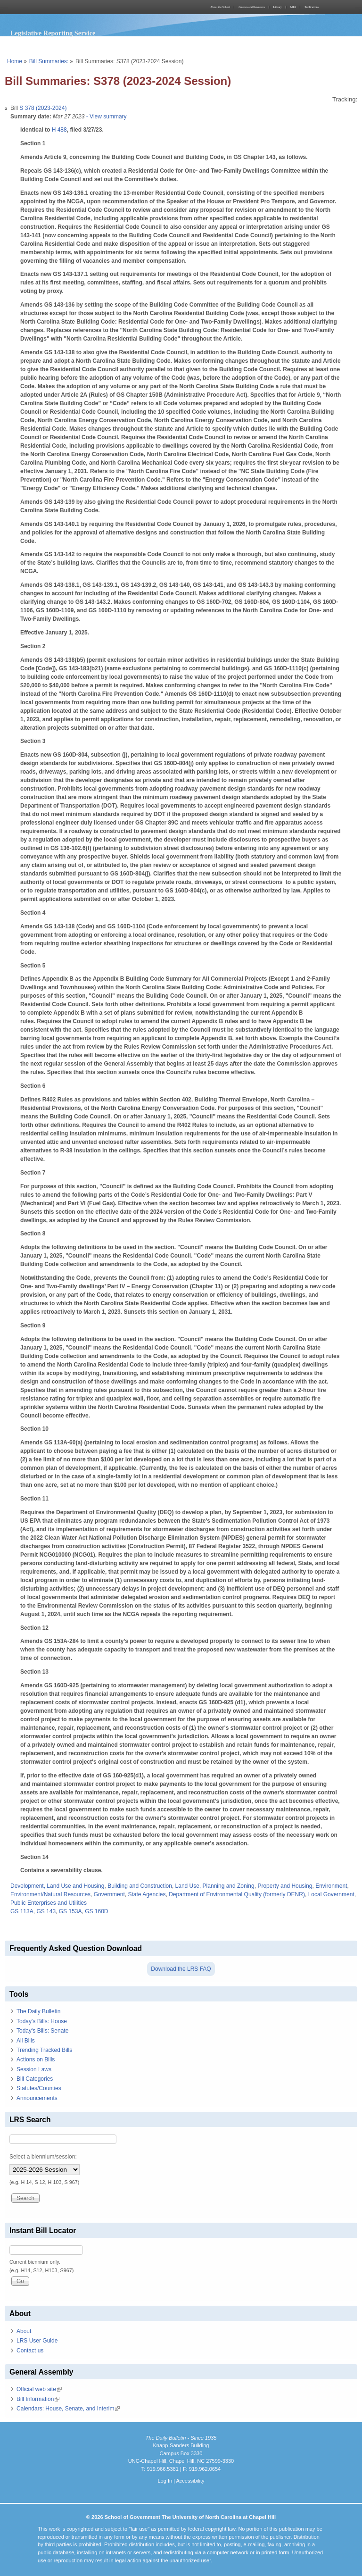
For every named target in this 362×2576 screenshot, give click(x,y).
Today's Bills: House (41, 2021)
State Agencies (146, 1894)
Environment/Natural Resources (50, 1894)
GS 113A (21, 1911)
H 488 (59, 129)
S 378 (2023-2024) (42, 108)
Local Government (331, 1894)
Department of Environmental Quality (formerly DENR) (237, 1894)
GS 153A (70, 1911)
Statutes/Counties (38, 2088)
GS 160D (96, 1911)
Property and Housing (284, 1886)
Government (109, 1894)
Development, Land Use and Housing (57, 1886)
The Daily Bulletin (38, 2011)
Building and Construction (139, 1886)
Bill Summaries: (48, 61)
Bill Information (37, 2399)
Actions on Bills (35, 2059)
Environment (331, 1886)
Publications (311, 7)
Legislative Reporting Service (53, 33)
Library (277, 7)
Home (14, 61)
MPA (293, 7)
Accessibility (190, 2481)
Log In (164, 2481)
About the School (220, 7)
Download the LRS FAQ (181, 1969)
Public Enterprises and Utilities (48, 1903)
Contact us (29, 2350)
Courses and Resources (252, 7)
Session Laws (33, 2069)
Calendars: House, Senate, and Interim (68, 2408)
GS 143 (46, 1911)
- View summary (105, 116)
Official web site (39, 2389)
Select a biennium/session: (43, 2156)
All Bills (25, 2040)
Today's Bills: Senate (42, 2030)
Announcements (37, 2098)
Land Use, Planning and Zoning (215, 1886)
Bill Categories (34, 2079)
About (23, 2331)
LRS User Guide (37, 2340)
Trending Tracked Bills (44, 2050)
